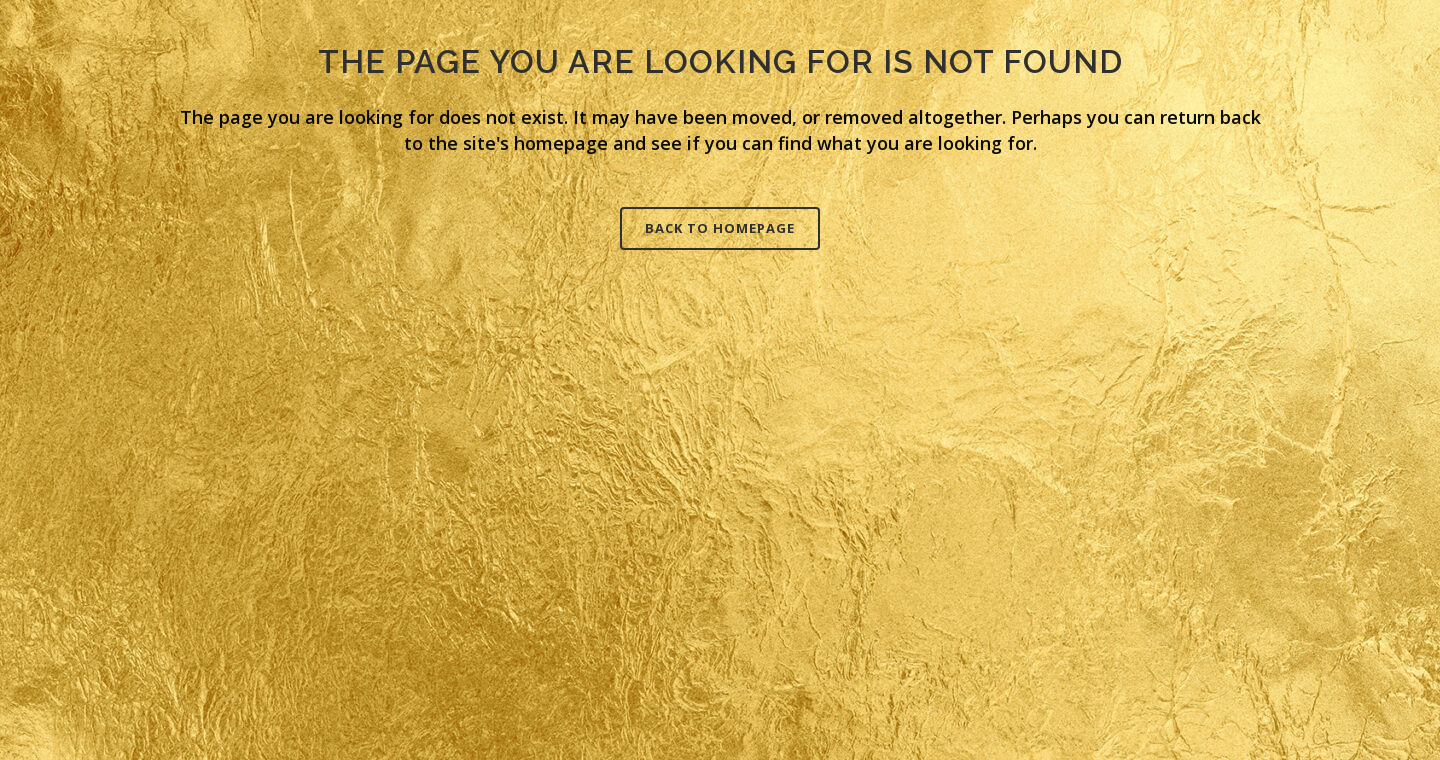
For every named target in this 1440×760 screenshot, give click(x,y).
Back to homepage (720, 228)
